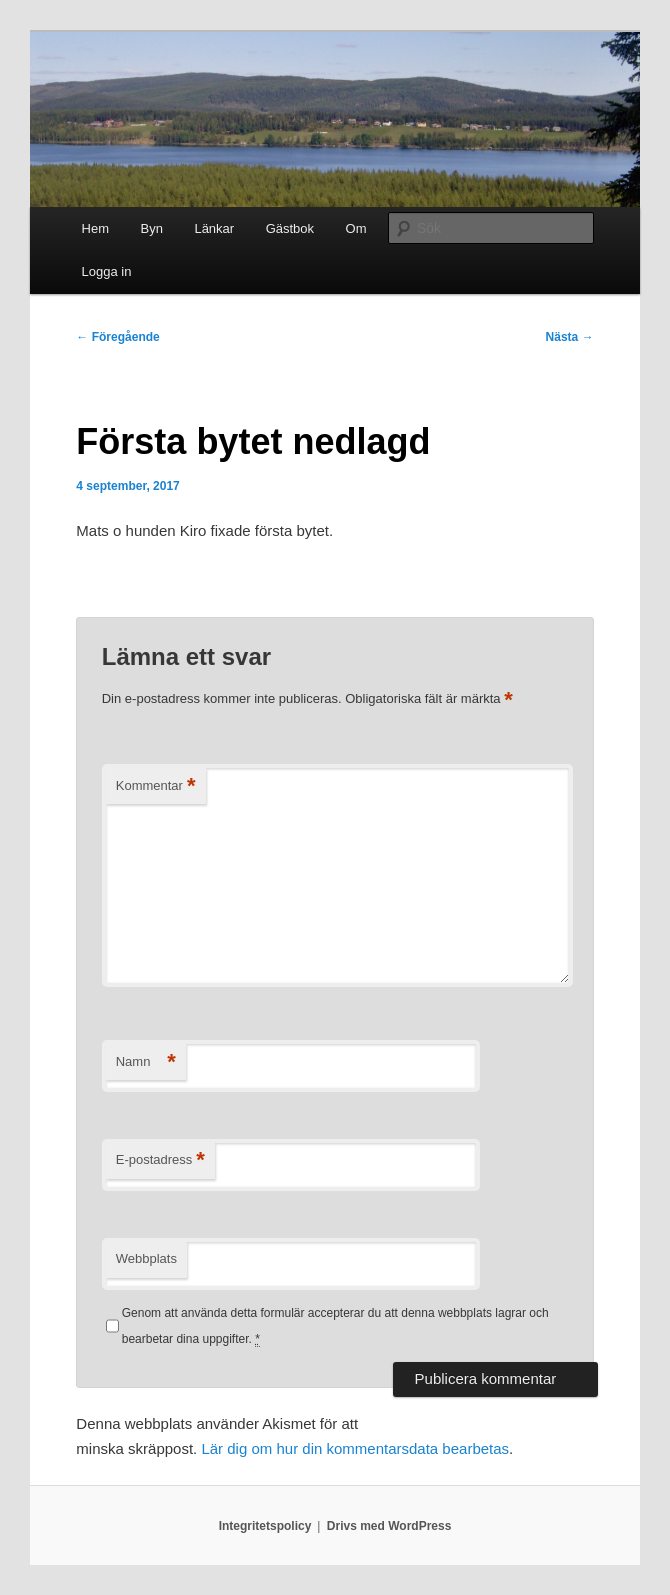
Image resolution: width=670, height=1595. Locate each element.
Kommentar (156, 786)
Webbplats (146, 1258)
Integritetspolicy (265, 1526)
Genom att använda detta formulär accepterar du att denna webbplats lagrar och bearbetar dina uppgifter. (335, 1326)
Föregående (117, 337)
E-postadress (160, 1160)
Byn (152, 228)
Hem (95, 228)
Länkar (214, 228)
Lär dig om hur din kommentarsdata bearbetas (355, 1448)
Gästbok (290, 228)
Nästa (570, 337)
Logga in (107, 271)
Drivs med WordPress (389, 1526)
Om (356, 228)
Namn (146, 1062)
